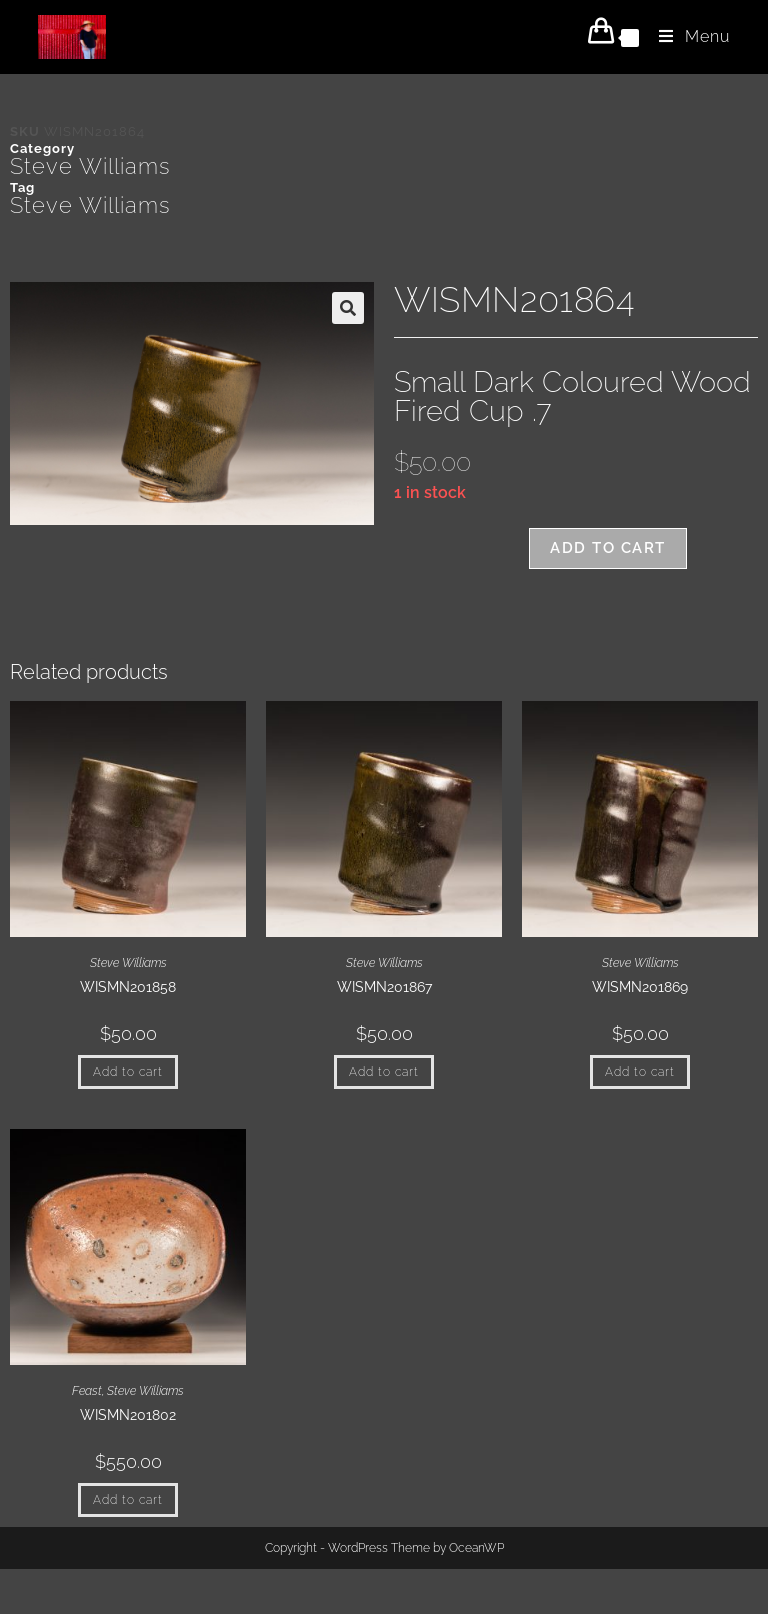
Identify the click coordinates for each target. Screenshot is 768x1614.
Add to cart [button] (128, 1072)
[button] (348, 308)
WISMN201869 (640, 987)
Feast (87, 1391)
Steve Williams (90, 166)
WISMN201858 (128, 987)
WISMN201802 (128, 1415)
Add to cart (608, 548)
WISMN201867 (384, 987)
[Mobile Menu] (687, 36)
